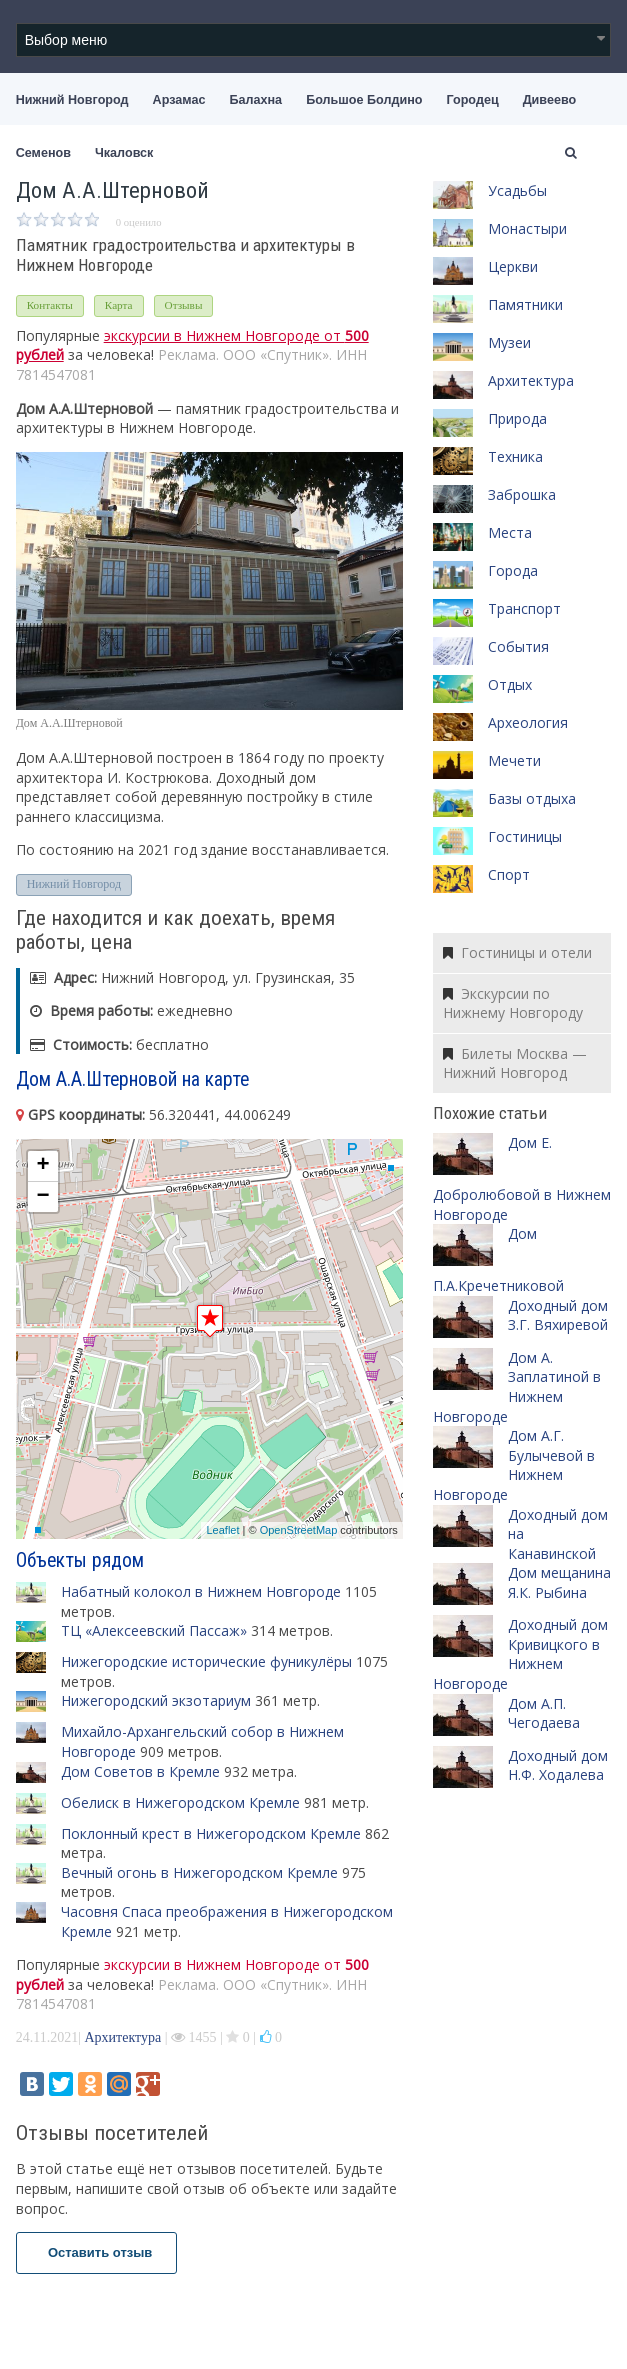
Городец (472, 100)
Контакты (50, 305)
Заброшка (522, 494)
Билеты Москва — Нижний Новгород (515, 1063)
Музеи (509, 342)
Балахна (255, 100)
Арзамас (179, 100)
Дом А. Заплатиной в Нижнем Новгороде (517, 1387)
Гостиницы (525, 836)
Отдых (510, 684)
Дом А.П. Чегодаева (544, 1713)
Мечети (514, 760)
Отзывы (184, 305)
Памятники (525, 304)
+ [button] (43, 1166)
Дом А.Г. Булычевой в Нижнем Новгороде (514, 1465)
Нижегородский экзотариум (156, 1700)
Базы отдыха (532, 798)
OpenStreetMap (299, 1530)
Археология (528, 722)
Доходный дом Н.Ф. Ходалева (558, 1765)
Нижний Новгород (72, 100)
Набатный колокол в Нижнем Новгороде (201, 1591)
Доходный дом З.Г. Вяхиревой (558, 1315)
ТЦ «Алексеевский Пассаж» (154, 1630)
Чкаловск (124, 153)
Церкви (513, 266)
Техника (515, 456)
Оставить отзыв (97, 2252)
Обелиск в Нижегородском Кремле (180, 1802)
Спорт (509, 874)
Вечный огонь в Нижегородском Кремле (199, 1872)
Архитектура (122, 2037)
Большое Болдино (364, 100)
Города (513, 570)
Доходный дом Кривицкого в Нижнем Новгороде (520, 1654)
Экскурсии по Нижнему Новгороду (513, 1003)
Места (510, 532)
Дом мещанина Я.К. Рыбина (559, 1582)
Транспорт (524, 608)
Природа (517, 418)
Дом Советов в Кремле (140, 1771)
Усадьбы (517, 190)
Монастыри (527, 228)
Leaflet (222, 1530)
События (518, 646)
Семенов (43, 153)
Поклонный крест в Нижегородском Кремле (211, 1833)
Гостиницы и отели (517, 952)
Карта (119, 305)
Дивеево (550, 100)
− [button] (43, 1197)
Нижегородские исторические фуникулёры (206, 1661)
